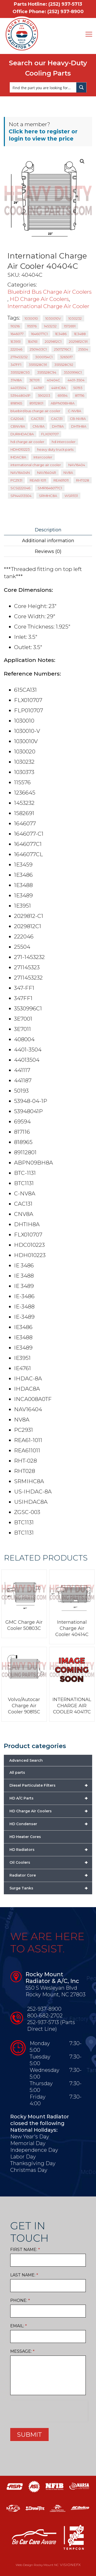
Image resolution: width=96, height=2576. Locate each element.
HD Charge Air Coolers (39, 299)
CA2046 (17, 419)
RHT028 (82, 480)
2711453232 (19, 357)
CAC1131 (37, 419)
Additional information (48, 540)
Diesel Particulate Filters (50, 1785)
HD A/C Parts (50, 1798)
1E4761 (32, 341)
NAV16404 (76, 465)
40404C (53, 380)
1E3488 (80, 334)
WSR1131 (71, 496)
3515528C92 (63, 365)
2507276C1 (62, 349)
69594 (63, 395)
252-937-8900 (44, 2009)
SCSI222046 (20, 488)
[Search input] (43, 87)
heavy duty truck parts (55, 449)
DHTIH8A (78, 426)
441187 (39, 388)
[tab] (48, 529)
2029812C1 (53, 341)
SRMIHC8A (48, 496)
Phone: (20, 2300)
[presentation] (48, 2410)
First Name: (25, 2249)
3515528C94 (46, 372)
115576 (32, 326)
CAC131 (56, 419)
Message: (22, 2351)
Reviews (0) (48, 551)
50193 (77, 388)
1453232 (50, 326)
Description (48, 530)
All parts (17, 1772)
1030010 (31, 318)
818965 (16, 403)
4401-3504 (76, 380)
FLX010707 (50, 434)
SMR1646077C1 (50, 488)
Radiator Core (50, 1875)
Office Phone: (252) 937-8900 (48, 11)
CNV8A (39, 426)
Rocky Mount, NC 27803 (56, 1994)
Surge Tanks (50, 1888)
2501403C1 (38, 349)
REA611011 (61, 480)
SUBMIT (29, 2434)
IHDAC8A (18, 457)
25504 (83, 349)
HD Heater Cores (25, 1836)
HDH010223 (20, 449)
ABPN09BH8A (62, 403)
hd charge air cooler (27, 442)
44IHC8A (58, 388)
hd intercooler (64, 442)
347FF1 (15, 365)
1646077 (17, 334)
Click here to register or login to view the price (43, 135)
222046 (16, 349)
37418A (16, 380)
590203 (44, 395)
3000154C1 (43, 357)
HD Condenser (50, 1824)
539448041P (20, 395)
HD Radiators (50, 1849)
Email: (18, 2325)
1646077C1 (39, 334)
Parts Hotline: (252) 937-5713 (48, 4)
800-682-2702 (44, 2015)
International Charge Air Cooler (48, 306)
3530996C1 (73, 372)
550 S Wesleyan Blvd (51, 1988)
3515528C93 (20, 372)
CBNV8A (17, 426)
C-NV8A (74, 411)
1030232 (75, 318)
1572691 (70, 326)
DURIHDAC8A (22, 434)
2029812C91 (78, 341)
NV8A (68, 472)
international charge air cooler (35, 465)
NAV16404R (46, 472)
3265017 (66, 357)
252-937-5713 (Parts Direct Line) (51, 2025)
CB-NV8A (78, 419)
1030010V (53, 318)
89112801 (36, 403)
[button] (82, 161)
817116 (79, 395)
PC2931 (16, 480)
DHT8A (58, 426)
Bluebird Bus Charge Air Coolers (49, 292)
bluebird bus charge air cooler (35, 411)
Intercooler (43, 457)
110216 (15, 326)
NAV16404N (20, 472)
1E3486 (61, 334)
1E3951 (15, 341)
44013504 (18, 388)
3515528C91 (38, 365)
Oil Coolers (50, 1862)
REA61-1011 (38, 480)
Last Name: (24, 2275)
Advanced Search (26, 1760)
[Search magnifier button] (81, 87)
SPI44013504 (20, 496)
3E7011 (34, 380)
